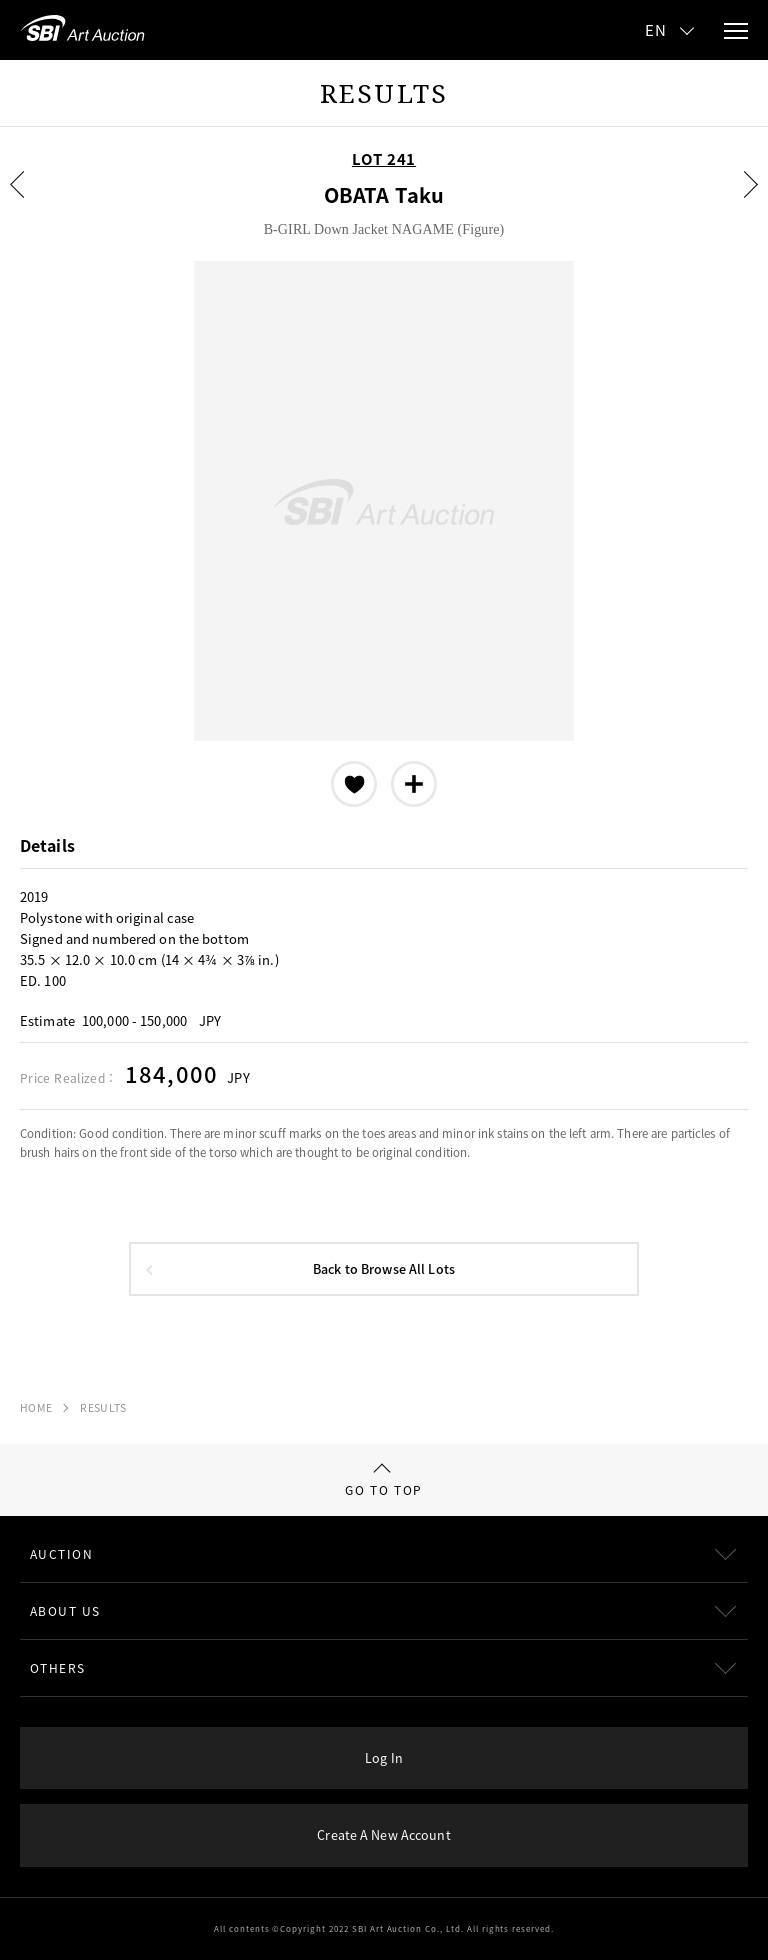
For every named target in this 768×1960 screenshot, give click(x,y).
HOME (36, 1407)
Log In (384, 1757)
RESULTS (103, 1407)
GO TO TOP (384, 1480)
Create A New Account (383, 1834)
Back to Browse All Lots (384, 1268)
